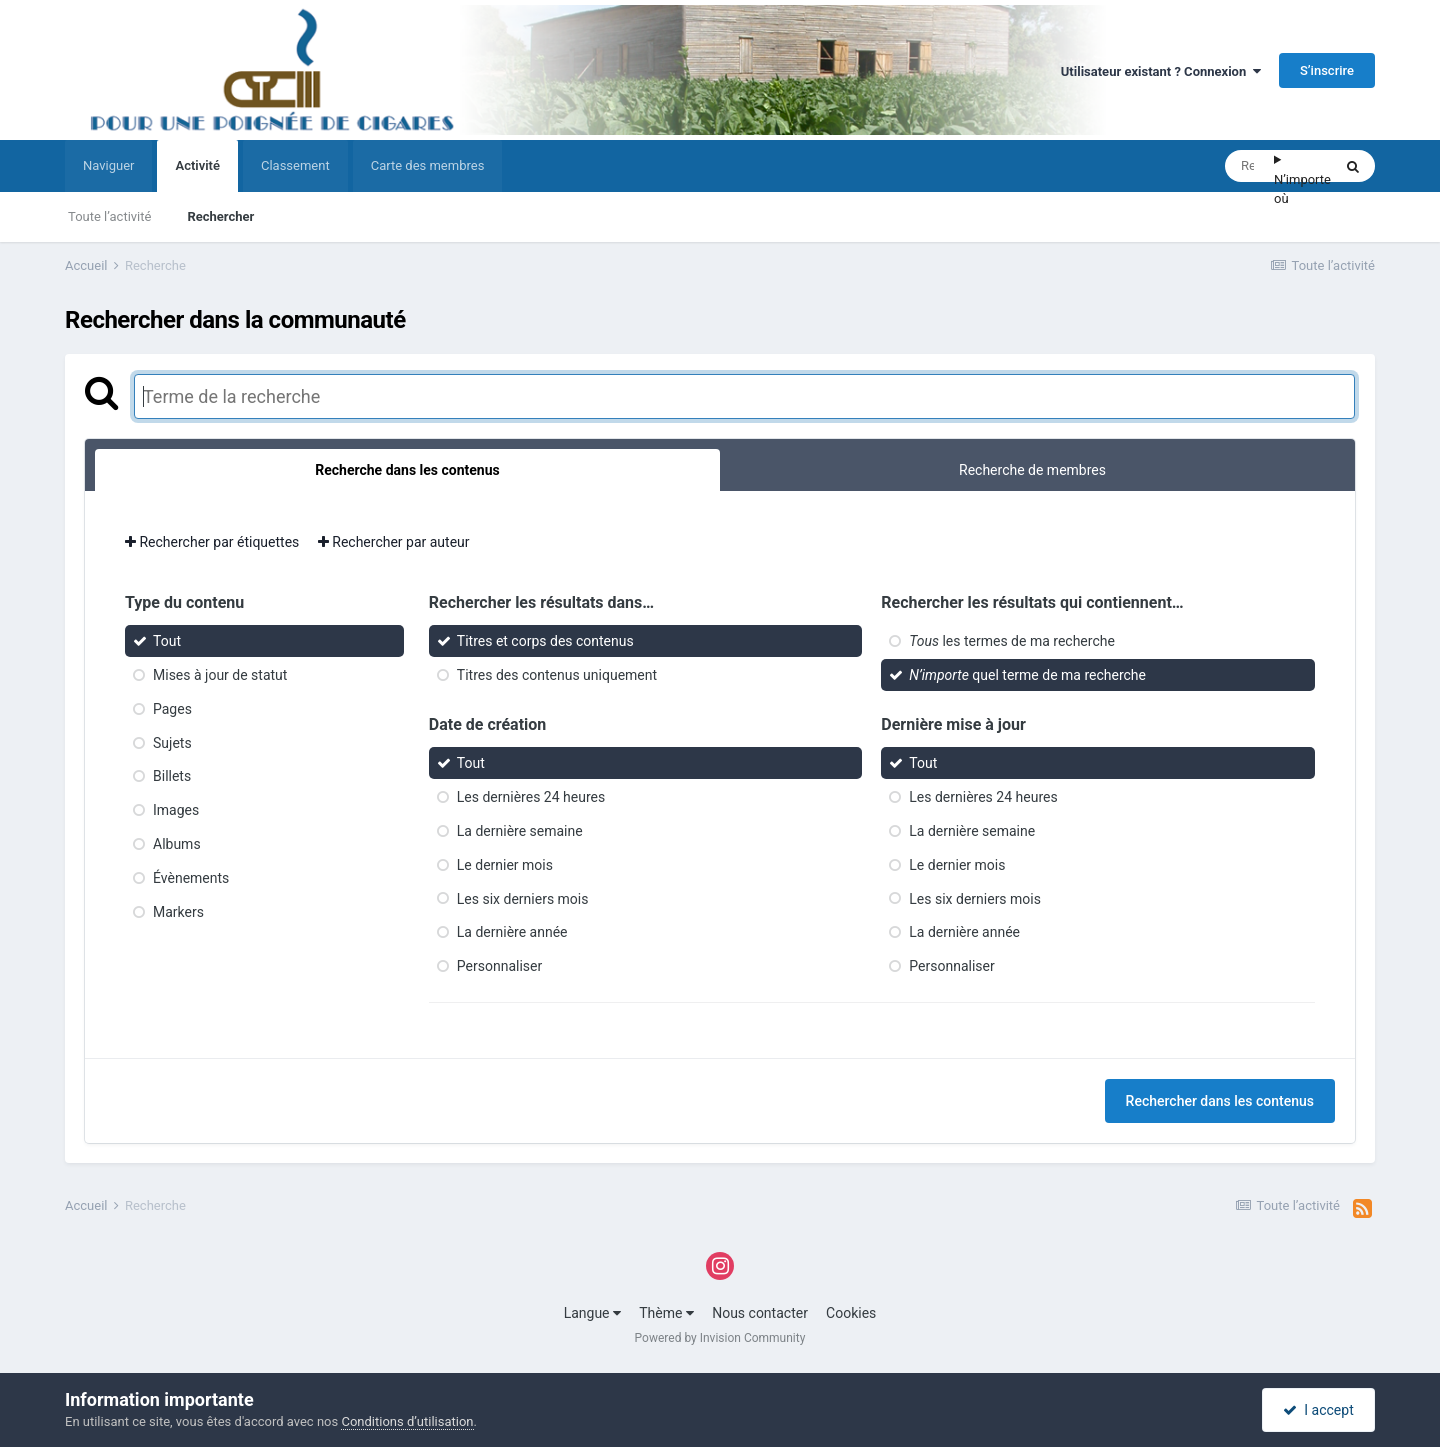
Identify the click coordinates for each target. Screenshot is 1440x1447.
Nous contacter (760, 1313)
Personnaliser (499, 966)
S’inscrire (1327, 70)
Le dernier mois (505, 865)
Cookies (851, 1313)
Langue (592, 1313)
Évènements (191, 878)
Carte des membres (428, 165)
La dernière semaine (520, 831)
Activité (197, 175)
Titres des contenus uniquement (557, 675)
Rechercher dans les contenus (1220, 1101)
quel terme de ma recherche (1027, 675)
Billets (172, 776)
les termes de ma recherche (1012, 641)
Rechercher (220, 216)
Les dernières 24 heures (531, 797)
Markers (178, 911)
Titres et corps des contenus (545, 641)
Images (176, 810)
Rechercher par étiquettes (212, 542)
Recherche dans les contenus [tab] (407, 470)
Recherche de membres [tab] (1032, 470)
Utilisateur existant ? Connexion (1161, 71)
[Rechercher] (1249, 166)
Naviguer (108, 165)
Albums (177, 844)
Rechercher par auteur (394, 542)
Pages (172, 709)
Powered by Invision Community (720, 1338)
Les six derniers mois (523, 898)
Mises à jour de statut (220, 675)
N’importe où (1302, 189)
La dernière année (512, 932)
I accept (1318, 1410)
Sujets (172, 742)
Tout (167, 641)
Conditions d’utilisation (407, 1421)
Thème (666, 1313)
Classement (295, 165)
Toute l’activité (109, 216)
